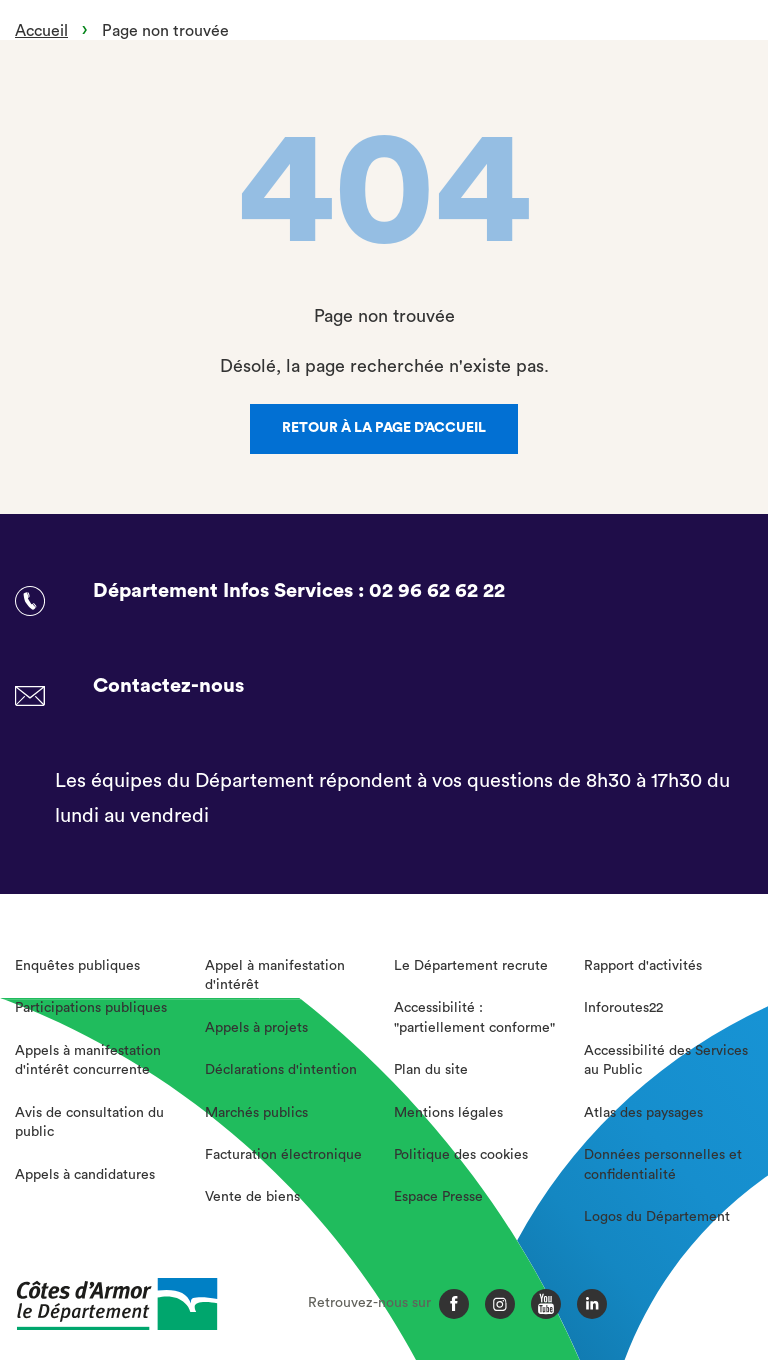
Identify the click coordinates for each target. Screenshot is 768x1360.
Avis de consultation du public (89, 1123)
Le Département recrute (471, 966)
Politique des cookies (461, 1155)
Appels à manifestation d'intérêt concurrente (88, 1061)
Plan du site (431, 1070)
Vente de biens (252, 1197)
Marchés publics (256, 1113)
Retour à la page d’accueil (384, 428)
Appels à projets (256, 1028)
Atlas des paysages (643, 1113)
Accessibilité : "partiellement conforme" (474, 1018)
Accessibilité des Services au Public (666, 1061)
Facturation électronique (283, 1155)
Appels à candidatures (85, 1175)
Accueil (41, 31)
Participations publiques (91, 1008)
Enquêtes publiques (77, 966)
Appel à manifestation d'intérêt (275, 976)
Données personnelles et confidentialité (663, 1165)
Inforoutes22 (623, 1008)
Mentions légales (448, 1113)
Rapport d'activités (643, 966)
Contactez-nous (168, 686)
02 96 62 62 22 (437, 591)
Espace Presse (438, 1197)
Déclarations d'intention (281, 1070)
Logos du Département (657, 1217)
